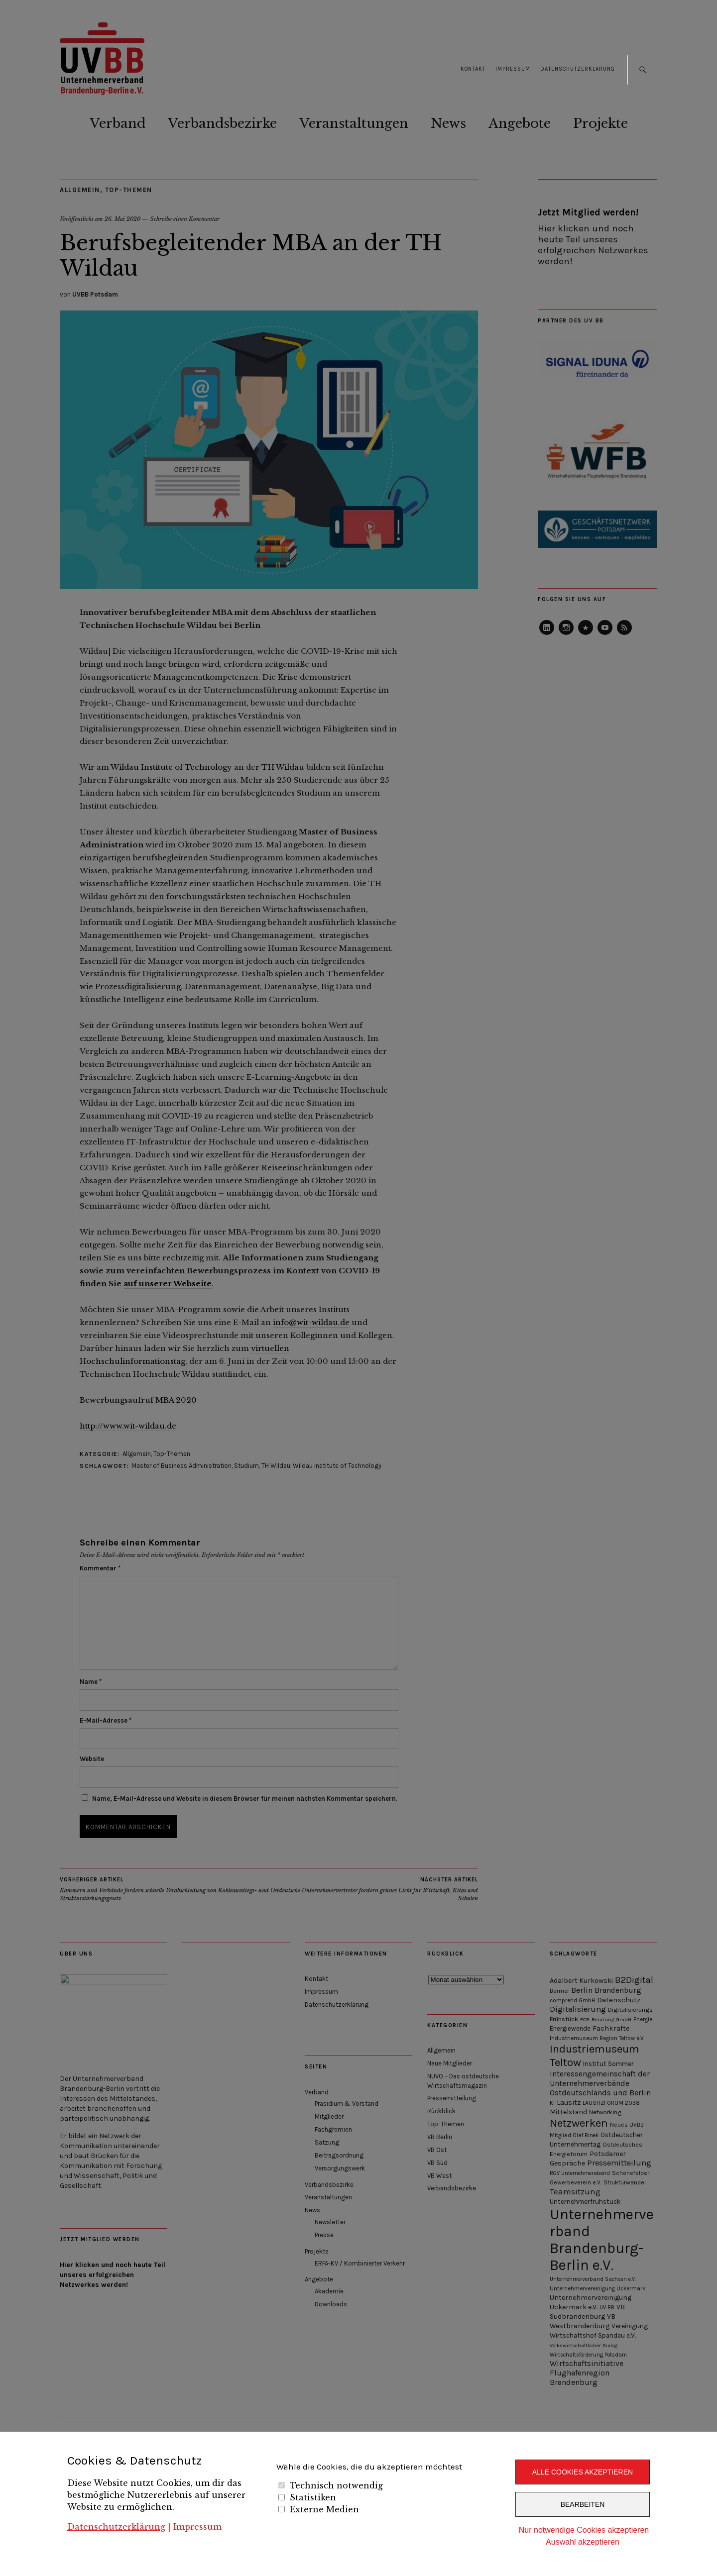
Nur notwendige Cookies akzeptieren (584, 2530)
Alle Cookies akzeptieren (582, 2472)
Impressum (197, 2527)
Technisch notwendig (336, 2485)
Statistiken (313, 2497)
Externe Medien (324, 2509)
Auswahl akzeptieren (582, 2542)
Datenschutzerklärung (116, 2527)
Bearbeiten (583, 2504)
